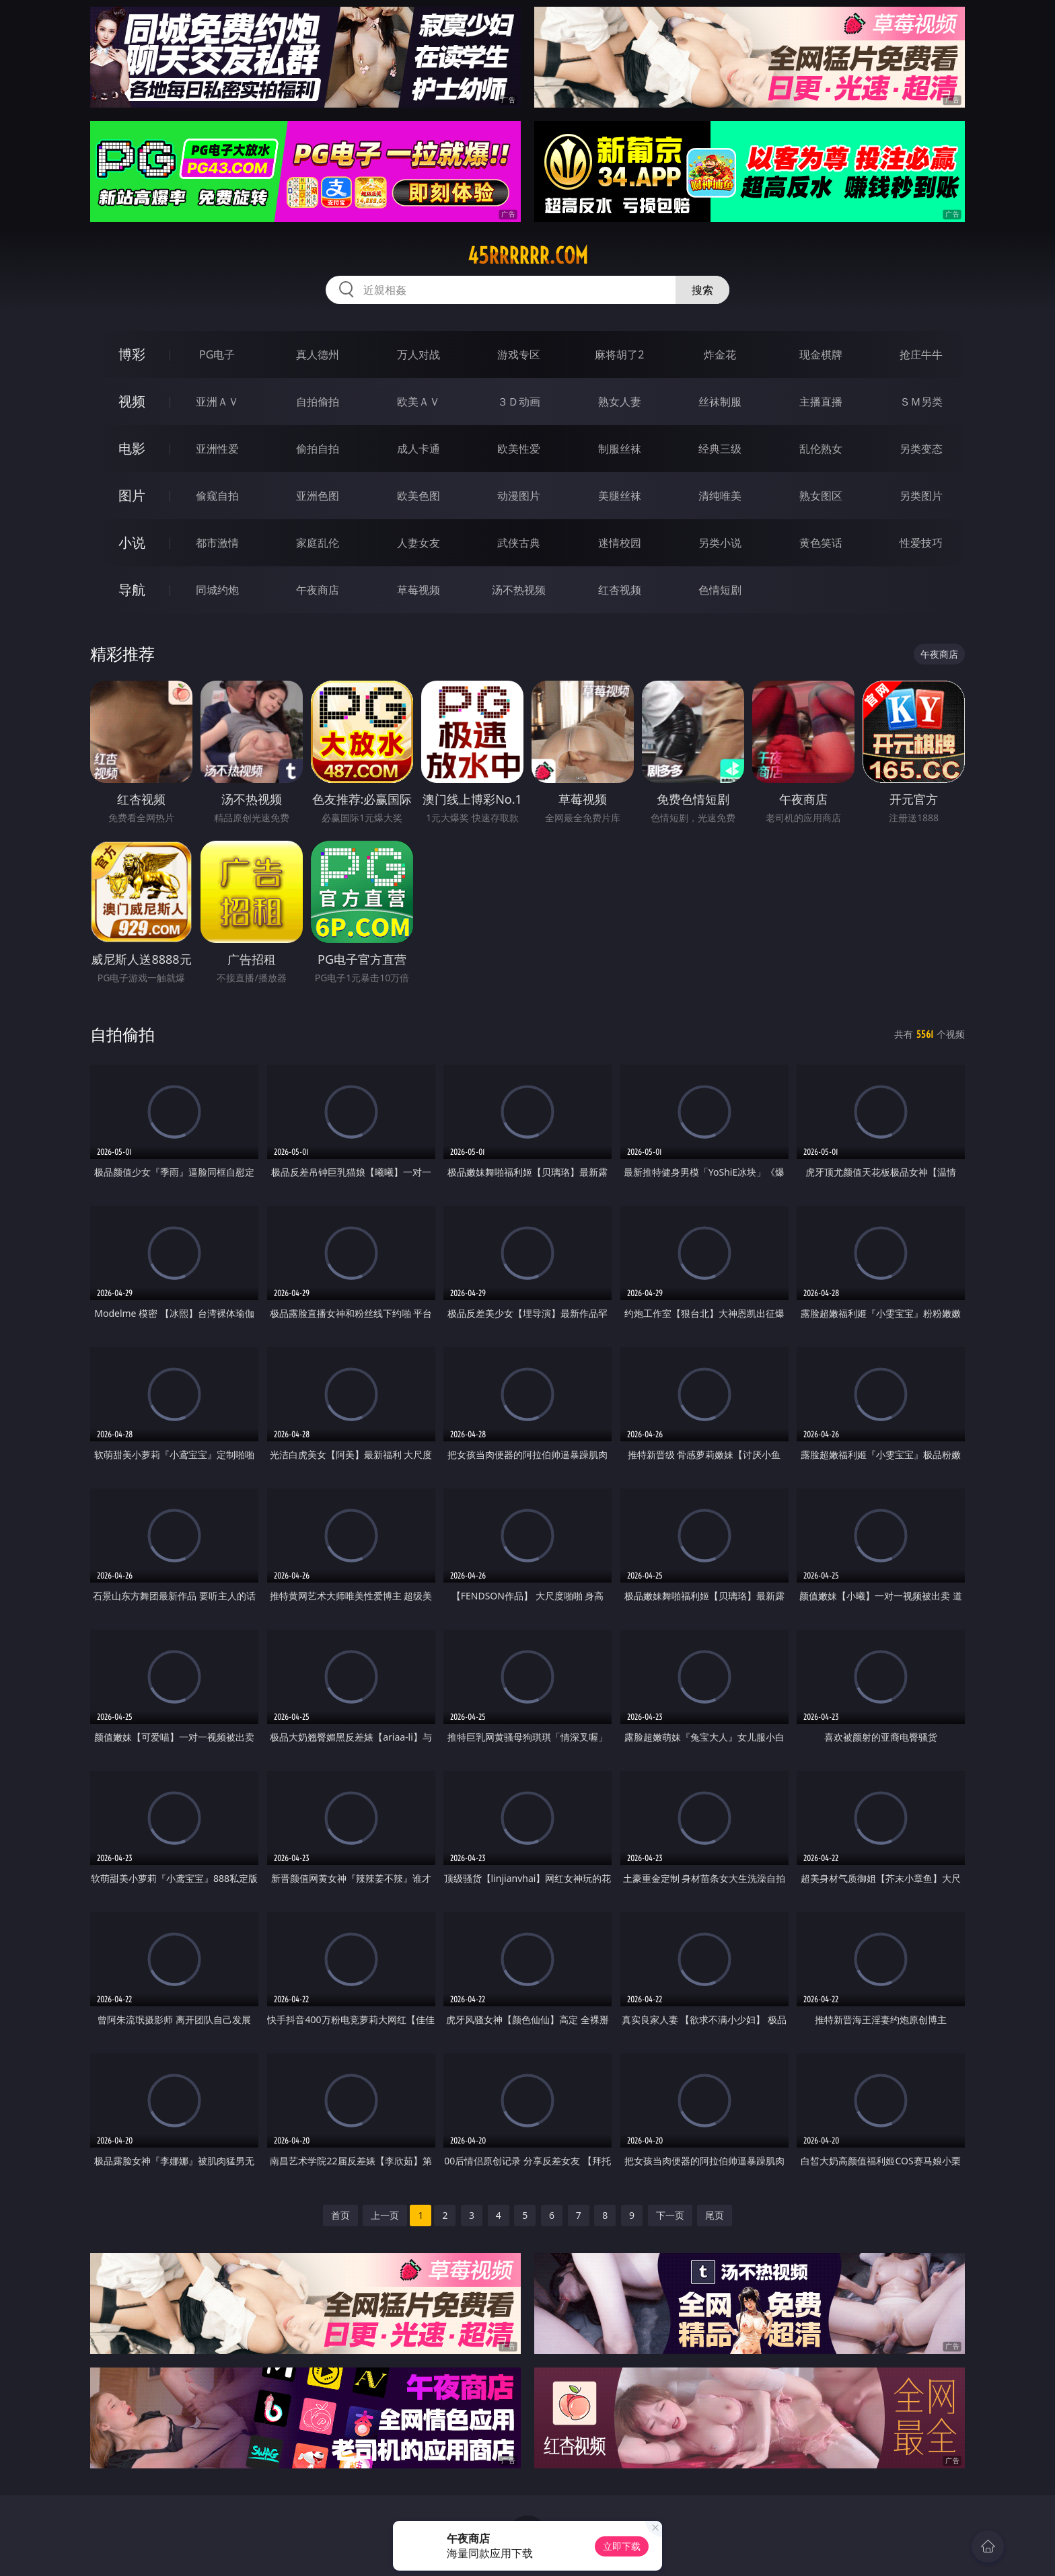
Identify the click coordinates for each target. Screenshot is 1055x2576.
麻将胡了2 (619, 354)
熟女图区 (820, 495)
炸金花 (720, 354)
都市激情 (217, 542)
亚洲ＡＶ (217, 401)
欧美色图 (418, 495)
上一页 (385, 2215)
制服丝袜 (619, 448)
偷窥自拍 (217, 495)
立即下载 (622, 2546)
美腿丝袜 (619, 495)
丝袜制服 (719, 401)
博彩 (131, 354)
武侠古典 (518, 542)
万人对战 (418, 354)
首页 (340, 2215)
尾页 (714, 2215)
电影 (131, 448)
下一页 (670, 2215)
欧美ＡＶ (418, 401)
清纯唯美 (719, 495)
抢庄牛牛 (921, 354)
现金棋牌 (820, 354)
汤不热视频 (519, 589)
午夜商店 (317, 589)
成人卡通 (418, 448)
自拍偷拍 (317, 401)
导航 (131, 589)
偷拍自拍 (317, 448)
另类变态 (921, 448)
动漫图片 (518, 495)
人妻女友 (418, 542)
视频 (131, 401)
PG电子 (217, 354)
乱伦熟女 (820, 448)
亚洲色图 (317, 495)
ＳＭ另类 (921, 401)
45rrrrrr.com (528, 255)
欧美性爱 (518, 448)
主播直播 (820, 401)
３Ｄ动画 (518, 401)
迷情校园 (619, 542)
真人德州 (317, 354)
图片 (131, 495)
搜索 (702, 289)
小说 (131, 542)
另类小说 (719, 542)
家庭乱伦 (317, 542)
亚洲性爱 (217, 448)
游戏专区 (518, 354)
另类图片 (921, 495)
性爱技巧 (921, 542)
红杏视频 (619, 589)
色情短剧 (719, 589)
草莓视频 (418, 589)
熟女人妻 (619, 401)
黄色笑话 (820, 542)
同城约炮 (217, 589)
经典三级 (719, 448)
